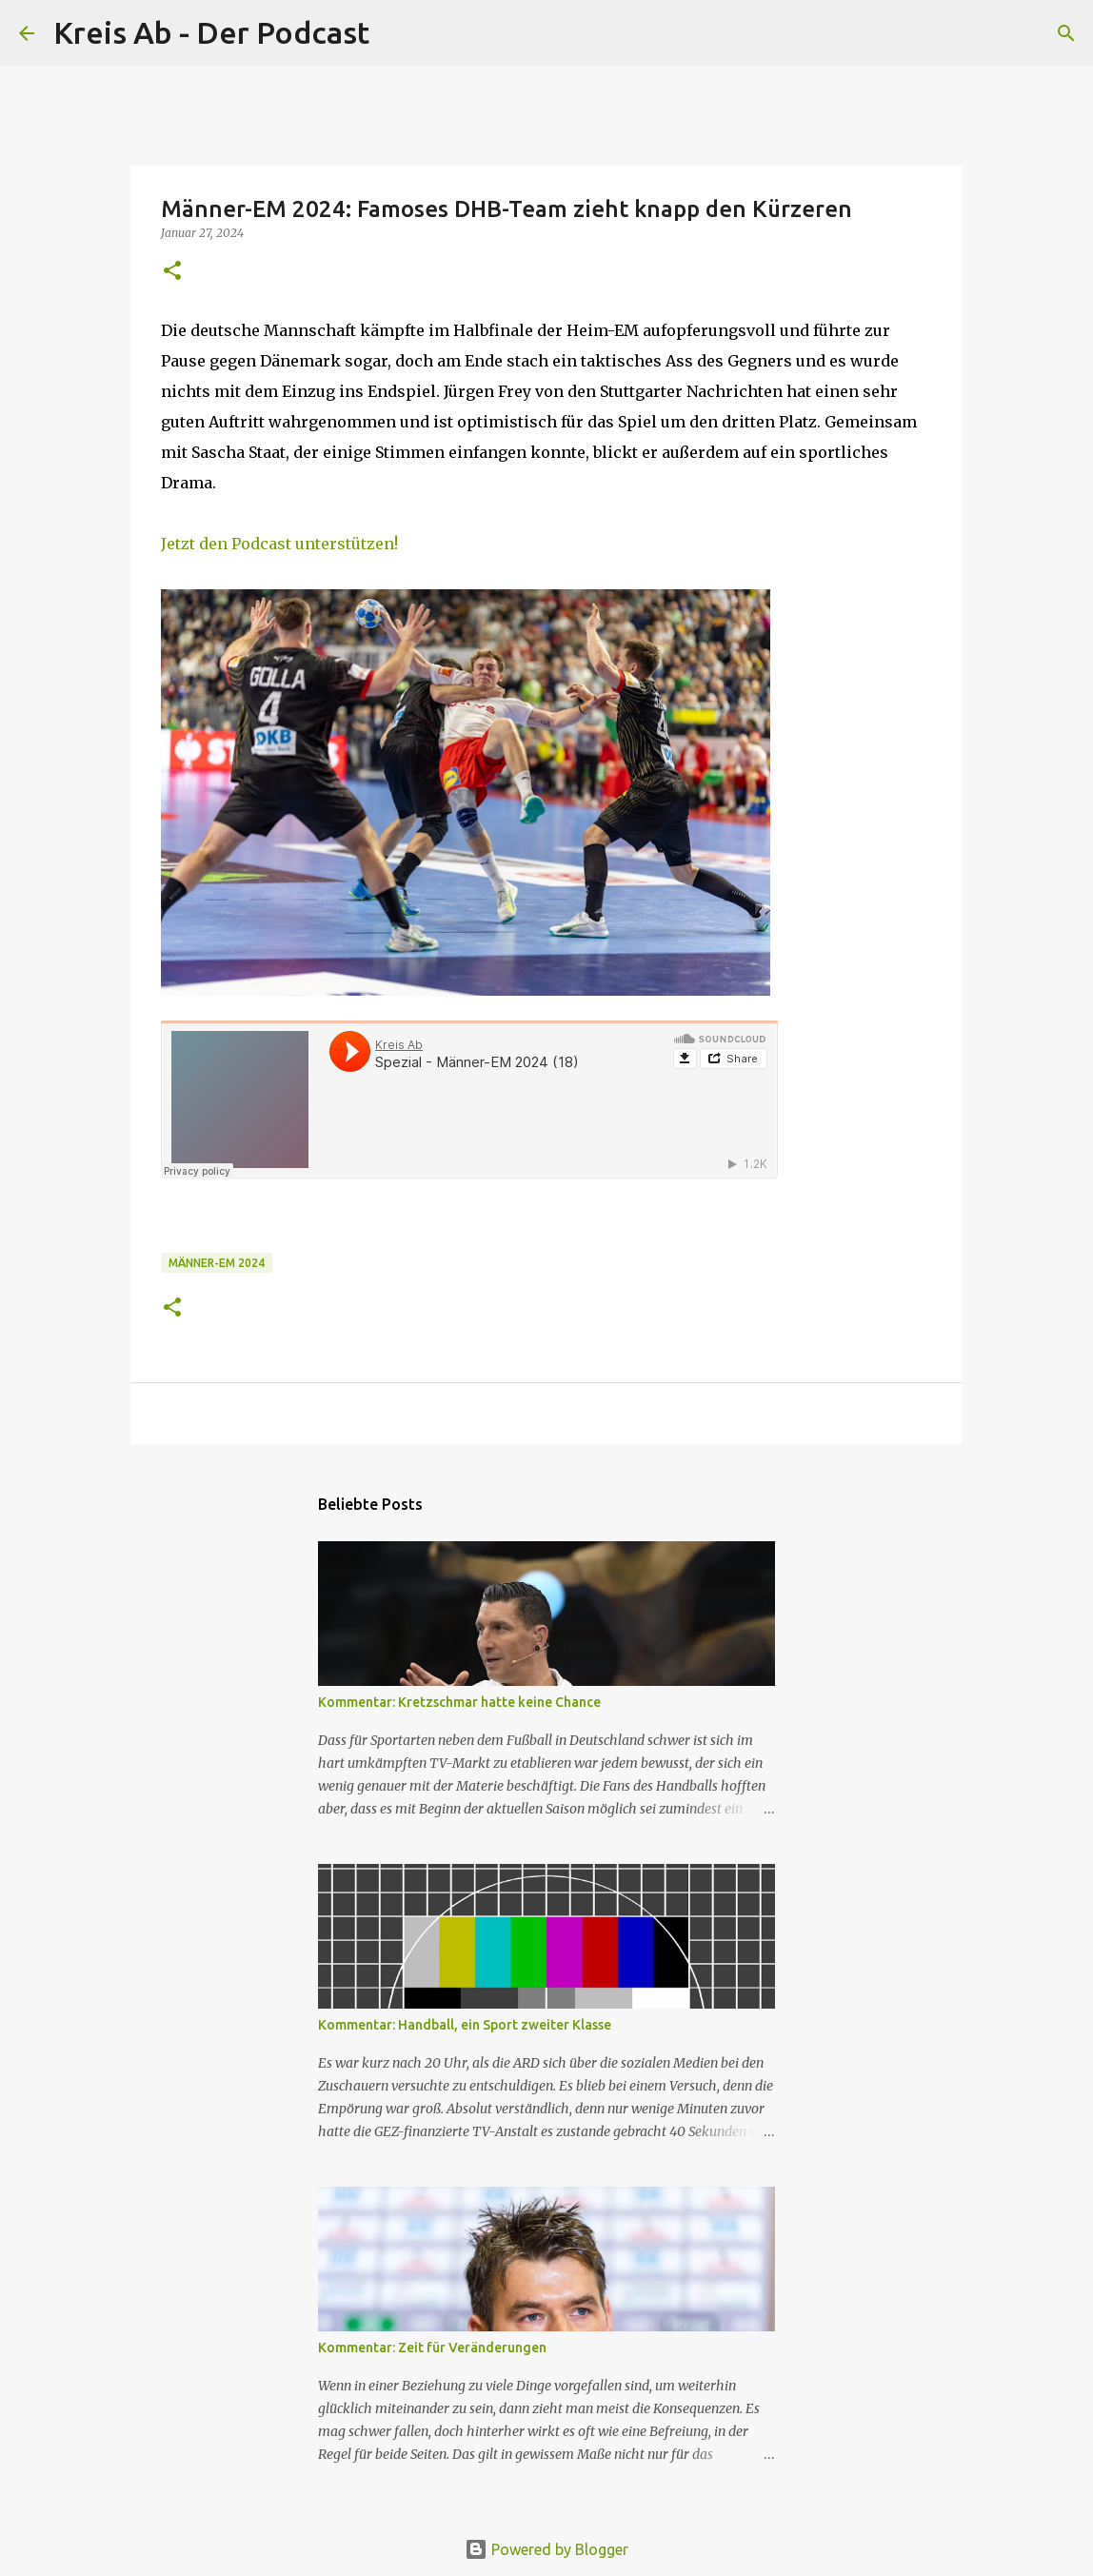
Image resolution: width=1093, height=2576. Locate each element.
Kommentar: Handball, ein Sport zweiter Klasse (464, 2024)
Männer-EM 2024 (217, 1263)
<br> (469, 1099)
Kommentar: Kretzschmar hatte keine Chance (459, 1702)
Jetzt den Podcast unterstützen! (279, 543)
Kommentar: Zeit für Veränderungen (432, 2347)
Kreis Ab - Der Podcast (211, 32)
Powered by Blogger (546, 2549)
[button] (172, 272)
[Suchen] (396, 33)
